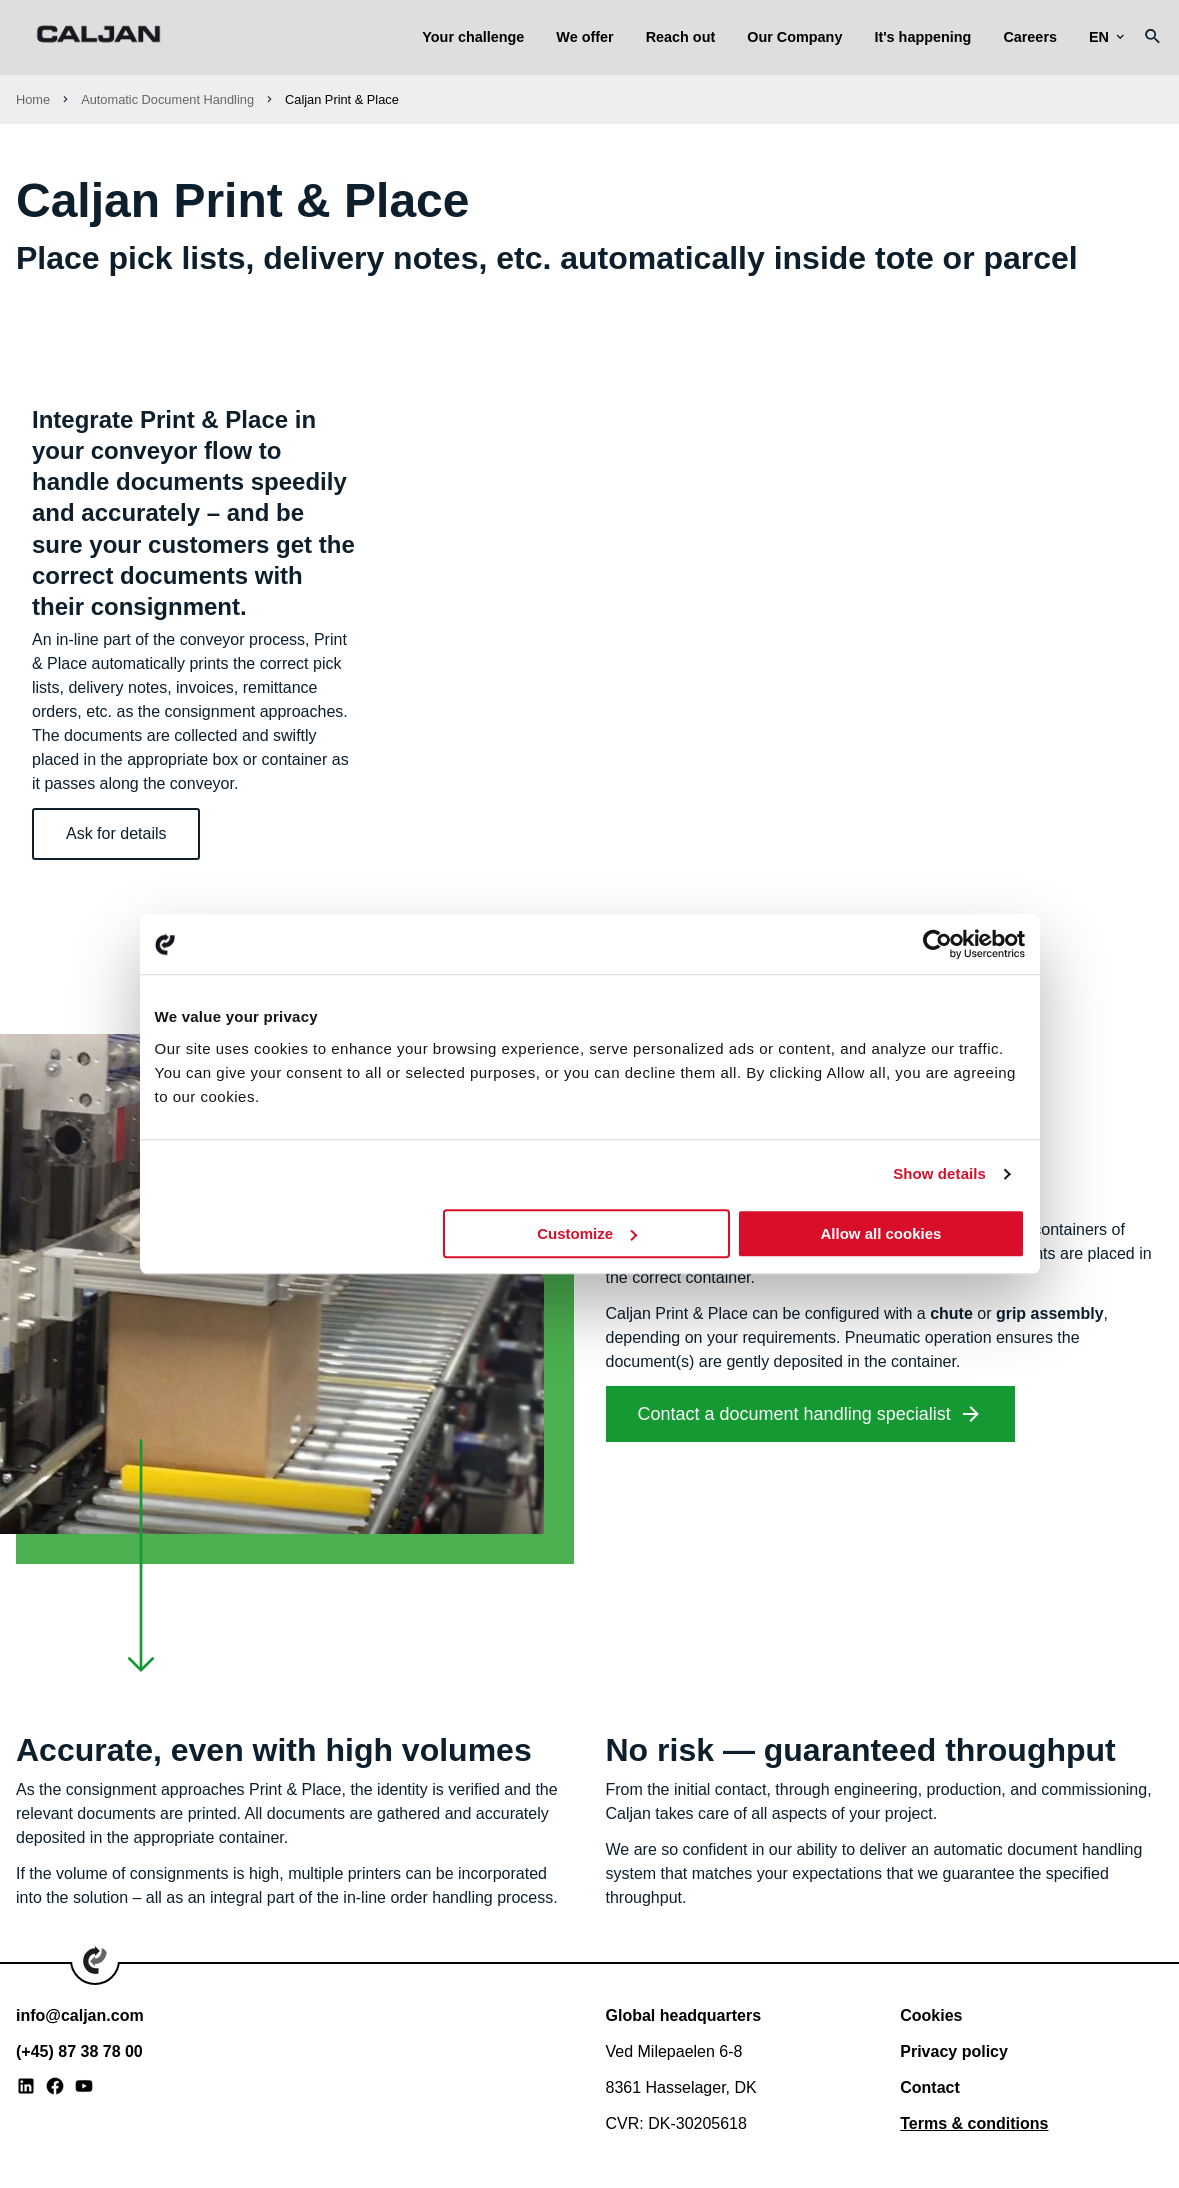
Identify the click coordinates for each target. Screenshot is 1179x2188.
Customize (587, 1233)
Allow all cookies (881, 1233)
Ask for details (116, 833)
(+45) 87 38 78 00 (79, 2051)
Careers (1030, 37)
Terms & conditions (974, 2123)
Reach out (681, 37)
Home (33, 99)
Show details (939, 1173)
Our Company (794, 37)
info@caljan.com (80, 2015)
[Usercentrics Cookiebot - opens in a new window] (937, 944)
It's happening (922, 37)
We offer (584, 37)
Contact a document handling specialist (794, 1414)
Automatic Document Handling (167, 99)
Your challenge (473, 37)
